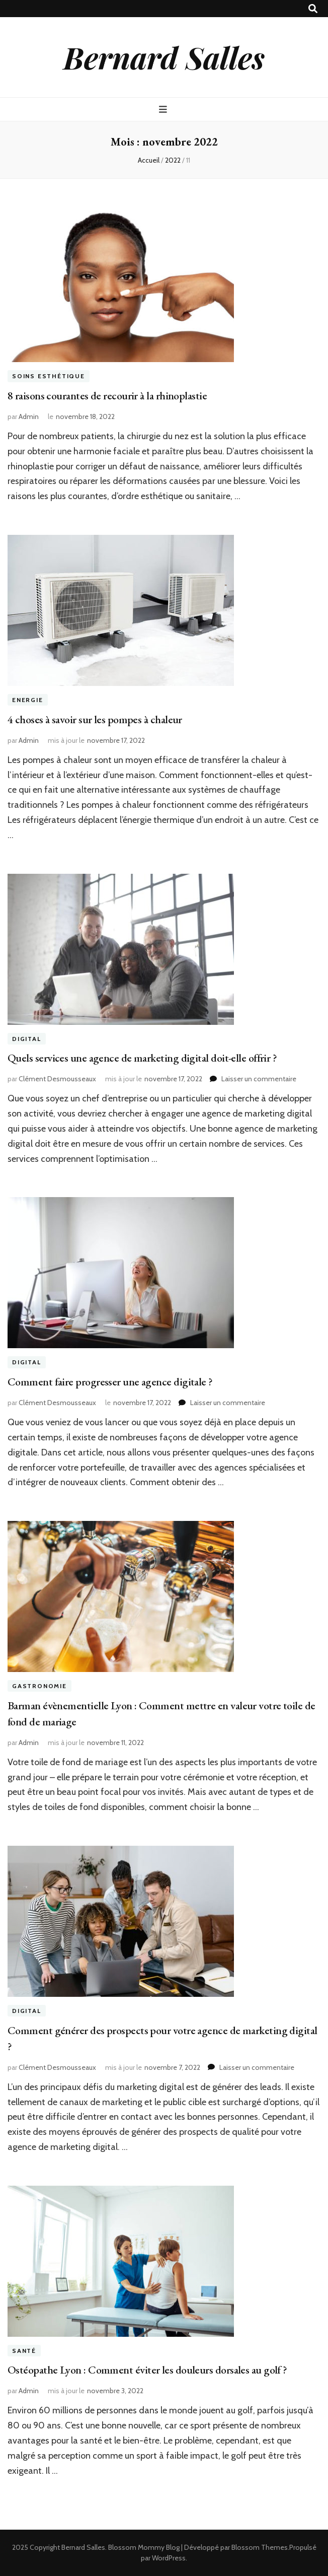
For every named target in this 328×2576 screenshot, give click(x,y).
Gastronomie (39, 1686)
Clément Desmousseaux (57, 1078)
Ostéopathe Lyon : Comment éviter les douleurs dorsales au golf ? (147, 2369)
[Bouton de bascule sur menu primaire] (164, 109)
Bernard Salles (164, 57)
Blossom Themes (259, 2547)
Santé (24, 2350)
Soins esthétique (48, 376)
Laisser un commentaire (258, 1078)
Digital (26, 1038)
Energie (27, 700)
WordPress (169, 2557)
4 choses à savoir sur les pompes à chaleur (95, 719)
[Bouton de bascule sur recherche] (312, 9)
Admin (29, 416)
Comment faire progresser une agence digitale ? (110, 1381)
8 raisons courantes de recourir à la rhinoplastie (107, 395)
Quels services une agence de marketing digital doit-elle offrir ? (142, 1058)
